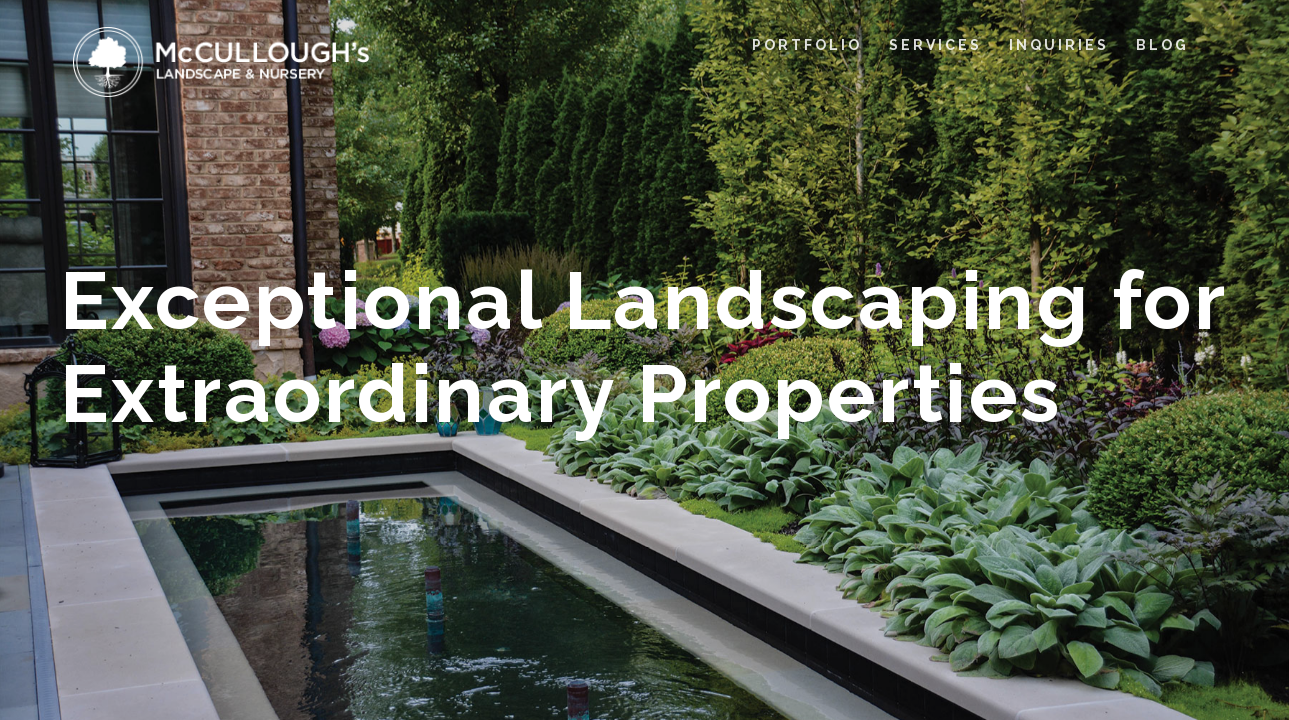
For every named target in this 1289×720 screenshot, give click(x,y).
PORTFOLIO (807, 45)
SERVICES (935, 45)
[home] (221, 62)
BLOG (1162, 45)
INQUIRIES (1059, 45)
